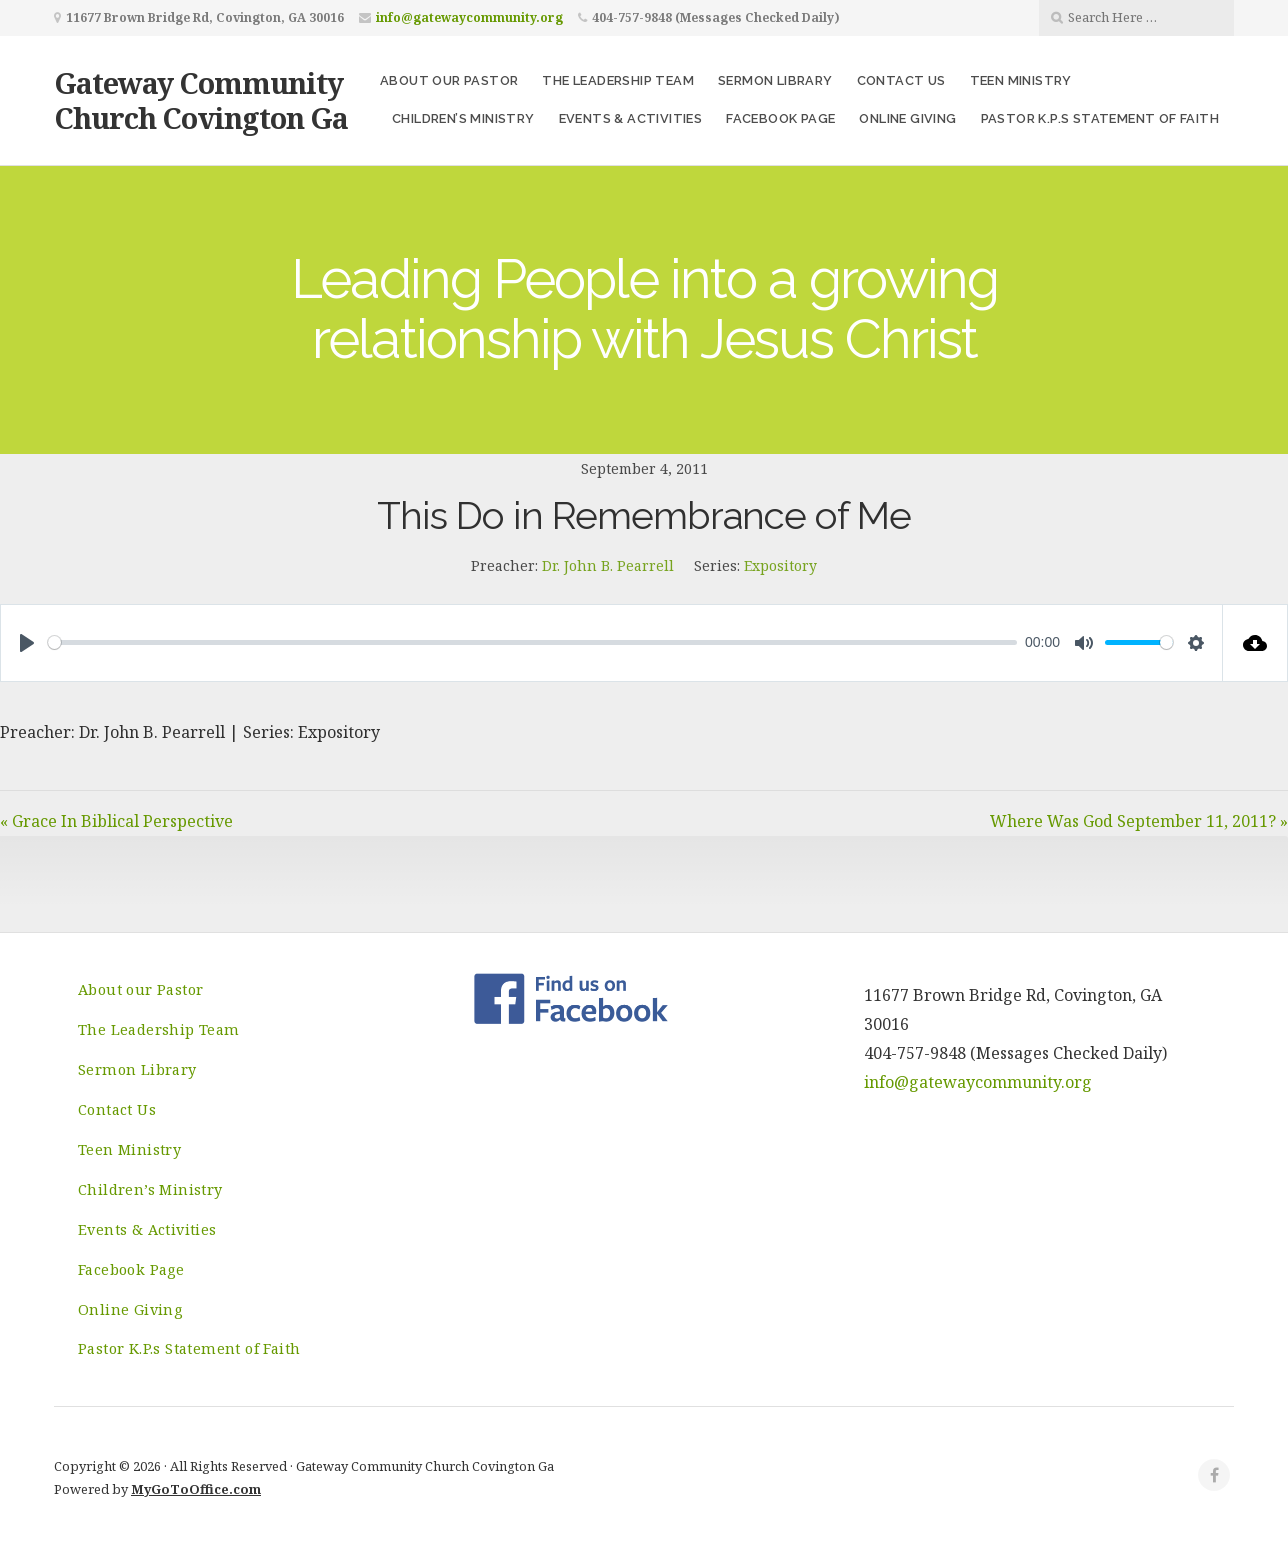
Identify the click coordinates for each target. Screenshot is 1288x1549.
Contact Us (901, 80)
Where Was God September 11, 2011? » (1139, 821)
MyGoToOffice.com (196, 1489)
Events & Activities (631, 118)
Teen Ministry (1021, 80)
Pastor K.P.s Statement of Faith (1100, 118)
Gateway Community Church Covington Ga (201, 100)
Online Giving (907, 118)
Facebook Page (780, 118)
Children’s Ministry (463, 118)
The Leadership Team (618, 80)
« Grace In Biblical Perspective (116, 821)
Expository (780, 565)
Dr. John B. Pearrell (608, 565)
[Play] (27, 643)
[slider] (532, 642)
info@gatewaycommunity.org (469, 17)
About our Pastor (449, 80)
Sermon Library (775, 80)
